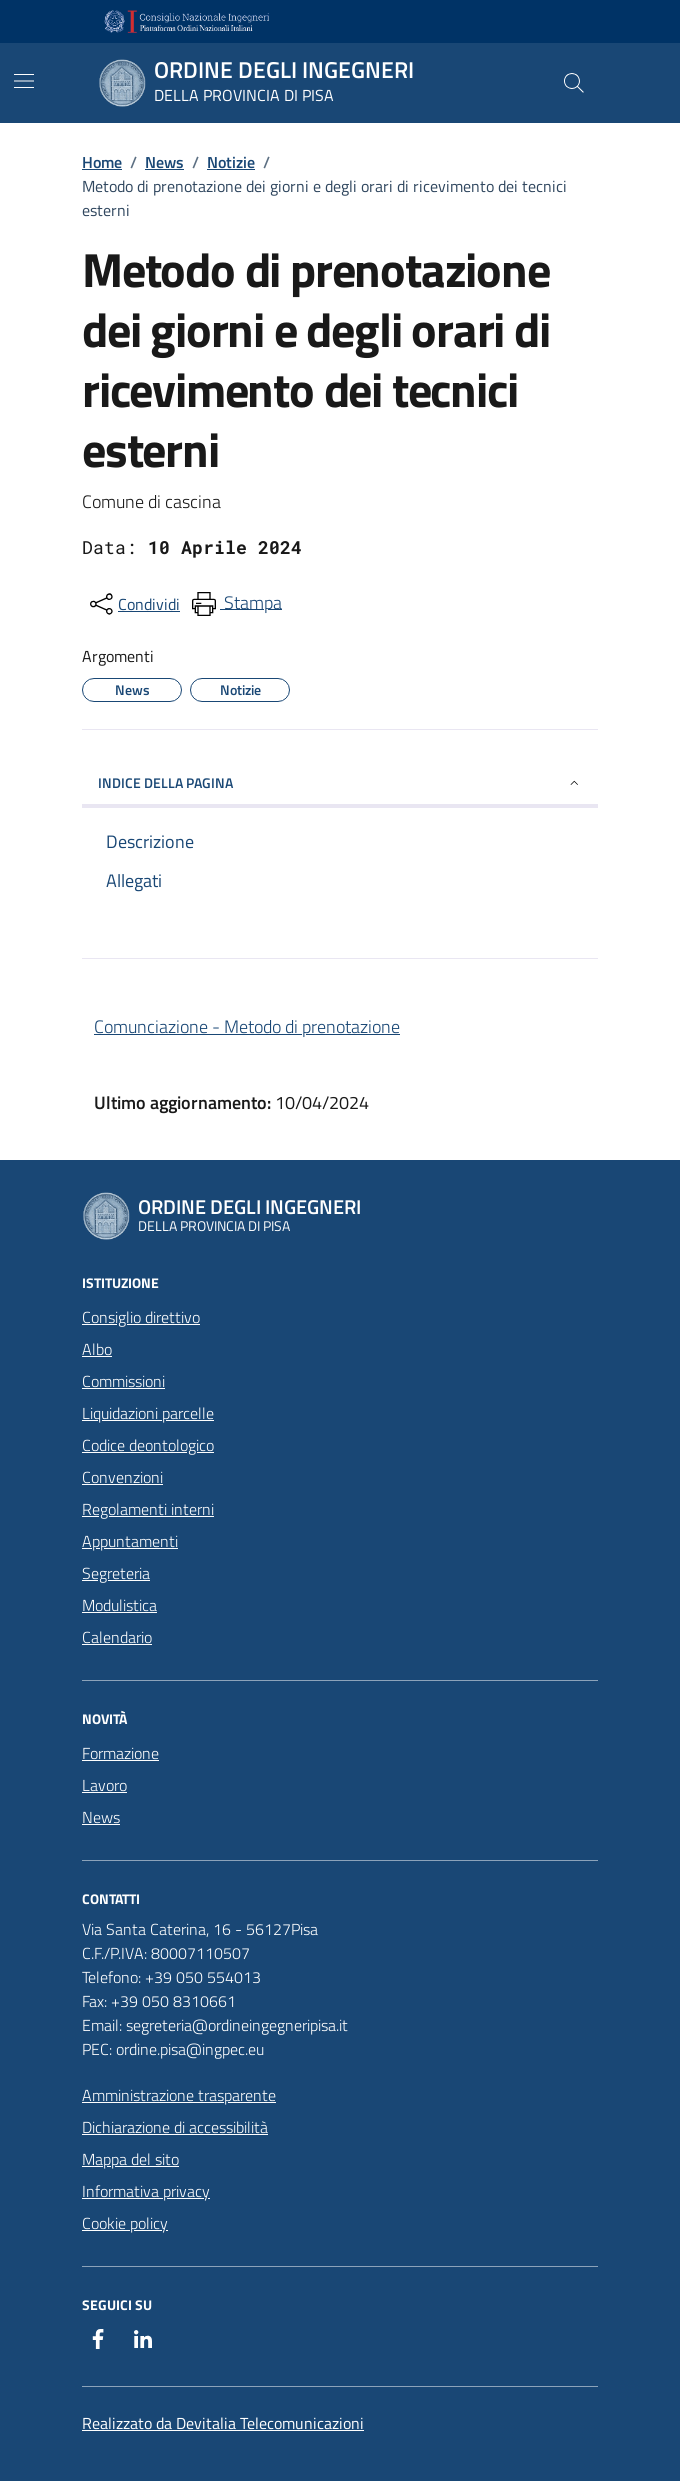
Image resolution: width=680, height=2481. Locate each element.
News (164, 162)
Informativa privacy (146, 2191)
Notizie (231, 162)
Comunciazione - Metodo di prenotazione (247, 1026)
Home (102, 162)
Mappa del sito (130, 2159)
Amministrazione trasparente (179, 2095)
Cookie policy (125, 2223)
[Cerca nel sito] (574, 83)
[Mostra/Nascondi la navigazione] (24, 81)
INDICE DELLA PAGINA (340, 782)
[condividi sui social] (133, 604)
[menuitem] (235, 604)
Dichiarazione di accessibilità (175, 2127)
